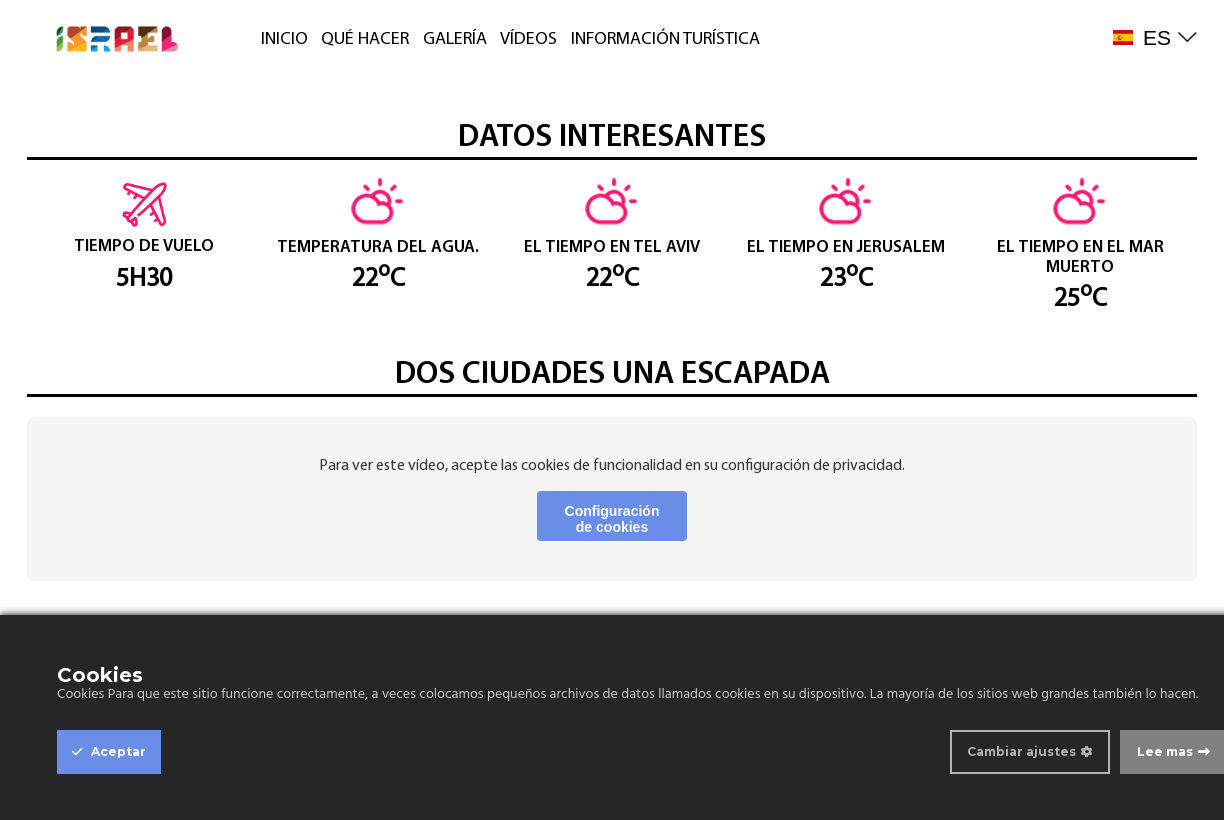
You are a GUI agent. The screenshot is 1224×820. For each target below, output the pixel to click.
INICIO (284, 39)
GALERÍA (455, 39)
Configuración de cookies (612, 519)
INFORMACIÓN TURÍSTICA (665, 39)
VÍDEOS (528, 39)
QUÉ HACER (365, 39)
